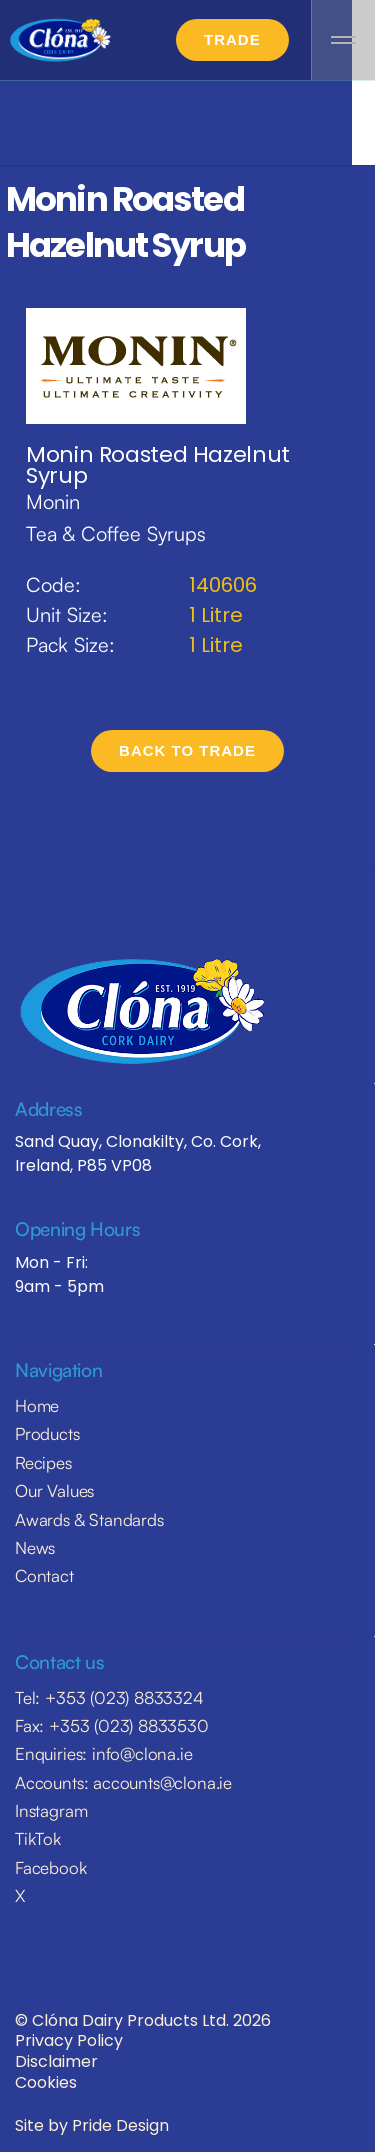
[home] (60, 40)
